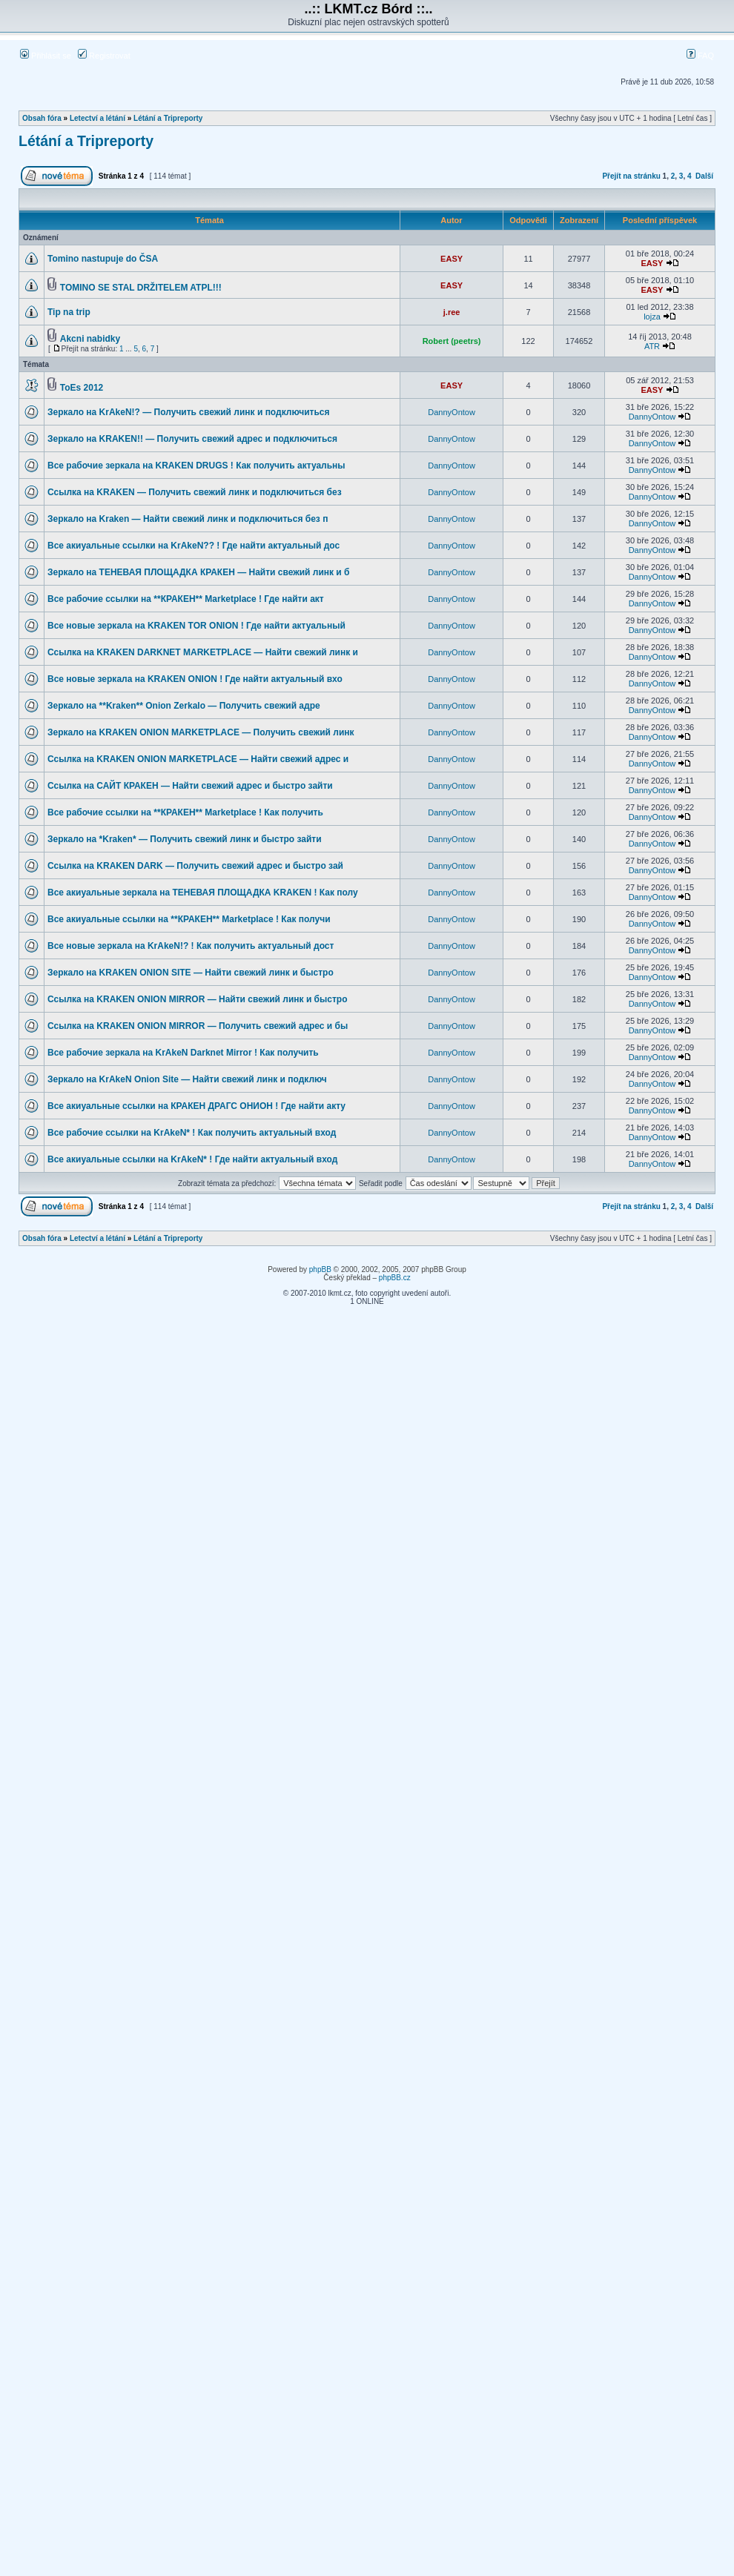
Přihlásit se (45, 55)
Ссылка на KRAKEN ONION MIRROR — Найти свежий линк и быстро (197, 999)
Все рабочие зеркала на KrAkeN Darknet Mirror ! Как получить (183, 1052)
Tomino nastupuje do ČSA (102, 259)
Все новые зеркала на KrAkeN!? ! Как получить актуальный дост (190, 946)
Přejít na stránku (631, 176)
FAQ (700, 55)
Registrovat (104, 55)
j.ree (451, 312)
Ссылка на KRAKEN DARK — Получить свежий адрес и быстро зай (195, 866)
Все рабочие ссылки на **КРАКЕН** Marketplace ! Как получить (185, 812)
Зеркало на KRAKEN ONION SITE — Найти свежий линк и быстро (190, 972)
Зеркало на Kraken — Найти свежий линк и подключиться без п (187, 519)
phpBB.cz (395, 1278)
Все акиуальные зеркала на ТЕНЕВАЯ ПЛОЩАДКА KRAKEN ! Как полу (202, 892)
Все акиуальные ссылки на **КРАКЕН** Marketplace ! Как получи (189, 919)
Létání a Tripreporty (167, 118)
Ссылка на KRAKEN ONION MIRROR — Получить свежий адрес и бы (197, 1026)
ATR (652, 346)
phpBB (320, 1269)
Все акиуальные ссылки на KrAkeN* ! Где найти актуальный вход (192, 1159)
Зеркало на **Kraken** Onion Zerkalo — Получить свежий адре (183, 706)
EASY (451, 258)
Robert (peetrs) (452, 341)
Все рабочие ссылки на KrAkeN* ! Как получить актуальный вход (191, 1133)
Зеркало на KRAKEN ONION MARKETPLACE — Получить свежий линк (200, 732)
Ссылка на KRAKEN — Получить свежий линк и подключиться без (194, 492)
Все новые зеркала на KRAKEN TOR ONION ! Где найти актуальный (196, 625)
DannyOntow (451, 412)
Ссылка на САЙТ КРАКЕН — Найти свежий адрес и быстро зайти (190, 786)
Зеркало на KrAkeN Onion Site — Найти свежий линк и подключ (187, 1079)
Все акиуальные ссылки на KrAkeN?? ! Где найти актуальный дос (193, 545)
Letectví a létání (97, 118)
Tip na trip (68, 312)
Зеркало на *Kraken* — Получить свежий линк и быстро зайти (184, 839)
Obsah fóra (42, 118)
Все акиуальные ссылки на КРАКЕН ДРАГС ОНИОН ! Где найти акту (196, 1106)
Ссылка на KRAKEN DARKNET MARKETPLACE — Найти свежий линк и (202, 652)
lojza (652, 316)
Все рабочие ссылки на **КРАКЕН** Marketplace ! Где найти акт (185, 599)
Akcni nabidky (90, 339)
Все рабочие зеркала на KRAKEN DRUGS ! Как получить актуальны (196, 465)
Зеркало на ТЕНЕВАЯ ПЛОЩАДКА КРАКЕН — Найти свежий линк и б (198, 572)
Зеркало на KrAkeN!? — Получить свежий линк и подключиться (188, 412)
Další (704, 176)
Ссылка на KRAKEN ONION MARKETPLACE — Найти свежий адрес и (197, 759)
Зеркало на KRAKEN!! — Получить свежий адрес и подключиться (192, 439)
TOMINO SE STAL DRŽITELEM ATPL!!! (141, 287)
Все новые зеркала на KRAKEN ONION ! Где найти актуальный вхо (195, 679)
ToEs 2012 (81, 388)
